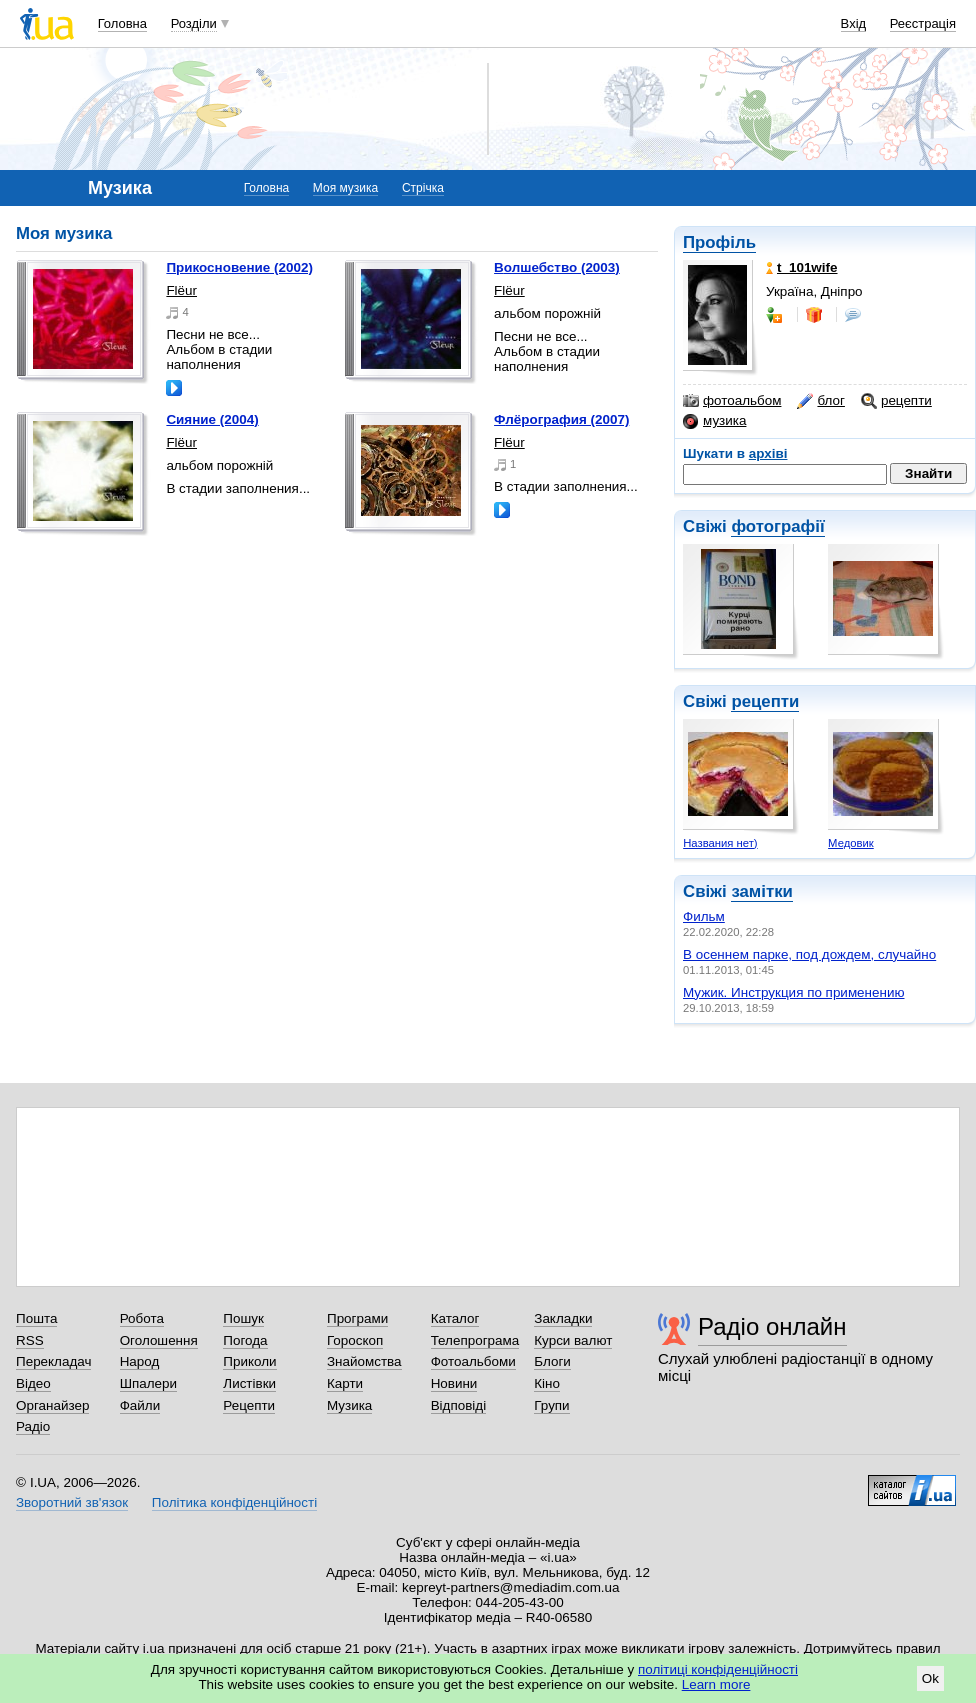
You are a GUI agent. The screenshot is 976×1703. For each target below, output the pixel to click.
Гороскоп (355, 1340)
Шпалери (148, 1383)
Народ (140, 1361)
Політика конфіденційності (234, 1502)
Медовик (851, 843)
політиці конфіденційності (718, 1669)
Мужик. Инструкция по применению (794, 992)
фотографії (777, 526)
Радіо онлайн (772, 1326)
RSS (30, 1340)
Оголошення (159, 1340)
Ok (930, 1678)
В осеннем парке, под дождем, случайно (809, 954)
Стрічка (423, 188)
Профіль (719, 242)
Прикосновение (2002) (239, 267)
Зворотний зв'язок (72, 1502)
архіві (768, 453)
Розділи (194, 23)
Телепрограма (475, 1340)
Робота (142, 1318)
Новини (454, 1383)
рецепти (896, 401)
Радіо (33, 1426)
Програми (357, 1318)
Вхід (854, 23)
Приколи (249, 1361)
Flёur (181, 290)
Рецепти (249, 1405)
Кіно (547, 1383)
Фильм (704, 916)
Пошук (243, 1318)
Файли (140, 1405)
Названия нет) (720, 843)
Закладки (563, 1318)
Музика (349, 1405)
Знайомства (364, 1361)
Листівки (249, 1383)
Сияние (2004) (212, 419)
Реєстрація (923, 23)
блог (820, 401)
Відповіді (459, 1405)
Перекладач (53, 1361)
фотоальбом (732, 401)
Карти (345, 1383)
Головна (122, 23)
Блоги (552, 1361)
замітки (762, 891)
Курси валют (573, 1340)
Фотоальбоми (473, 1361)
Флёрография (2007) (561, 419)
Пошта (36, 1318)
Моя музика (345, 188)
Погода (245, 1340)
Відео (33, 1383)
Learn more (716, 1684)
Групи (551, 1405)
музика (714, 421)
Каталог (455, 1318)
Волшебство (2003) (557, 267)
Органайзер (52, 1405)
